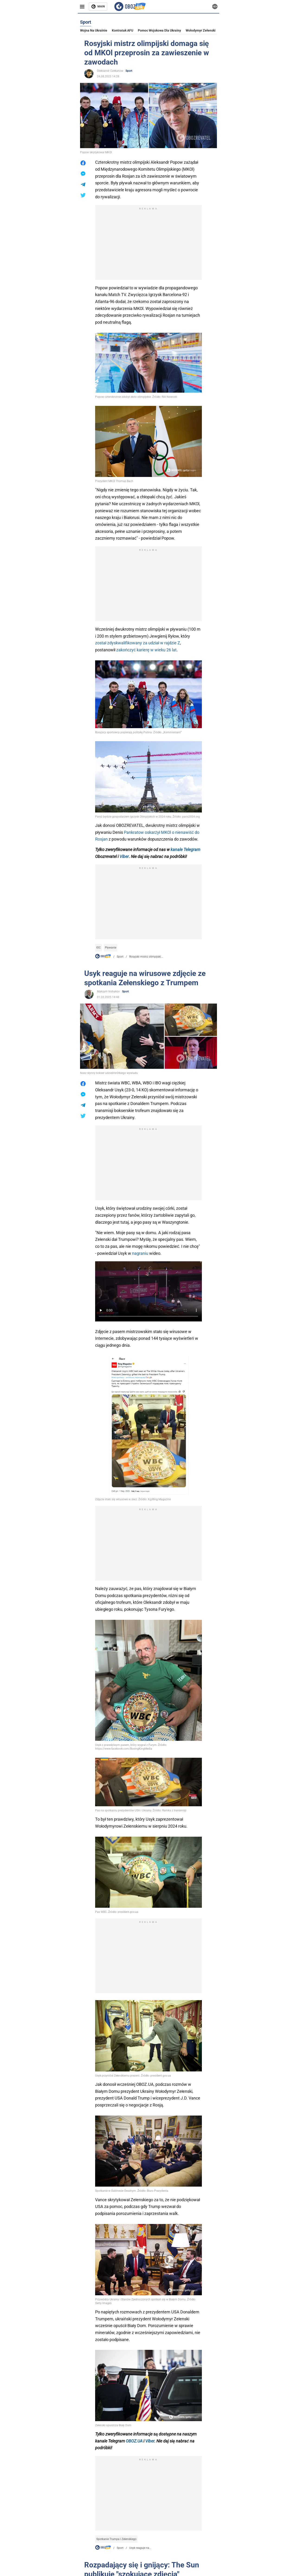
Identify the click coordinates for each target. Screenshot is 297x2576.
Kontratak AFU (122, 30)
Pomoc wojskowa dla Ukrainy (159, 30)
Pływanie (110, 947)
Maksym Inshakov (108, 991)
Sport (129, 70)
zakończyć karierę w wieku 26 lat (146, 649)
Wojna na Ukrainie (93, 30)
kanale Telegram (185, 849)
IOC (98, 947)
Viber (124, 856)
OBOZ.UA (134, 2441)
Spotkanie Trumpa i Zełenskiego (116, 2539)
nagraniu (140, 1253)
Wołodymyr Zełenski (201, 30)
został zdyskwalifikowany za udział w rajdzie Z (137, 642)
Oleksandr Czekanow (110, 70)
